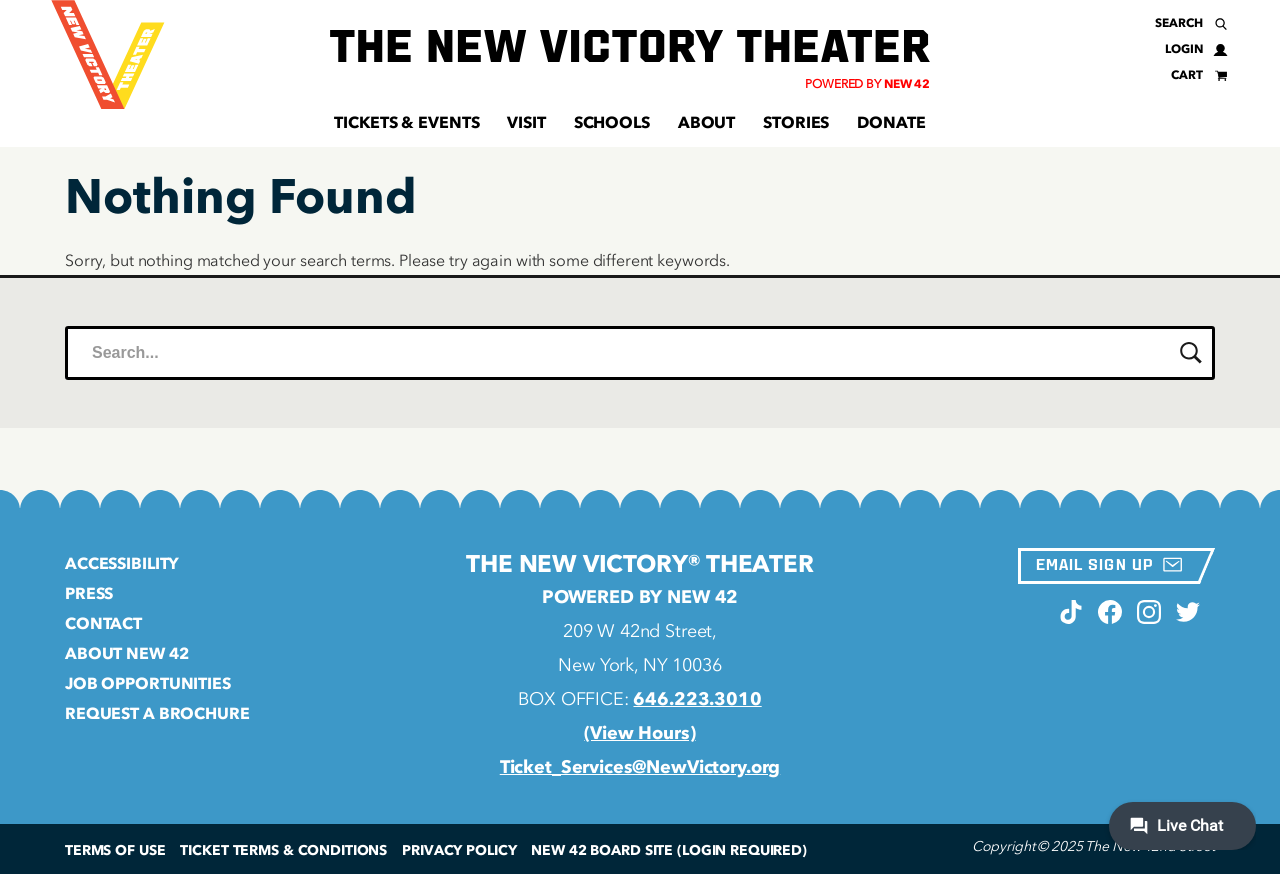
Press (89, 593)
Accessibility (122, 563)
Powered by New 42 (640, 597)
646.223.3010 (697, 699)
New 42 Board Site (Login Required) (669, 850)
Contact (103, 623)
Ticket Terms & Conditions (283, 850)
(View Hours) (639, 733)
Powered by (867, 84)
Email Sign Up (1109, 564)
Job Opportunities (148, 683)
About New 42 (126, 653)
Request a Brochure (157, 713)
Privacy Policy (459, 850)
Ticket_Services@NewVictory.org (640, 767)
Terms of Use (115, 850)
